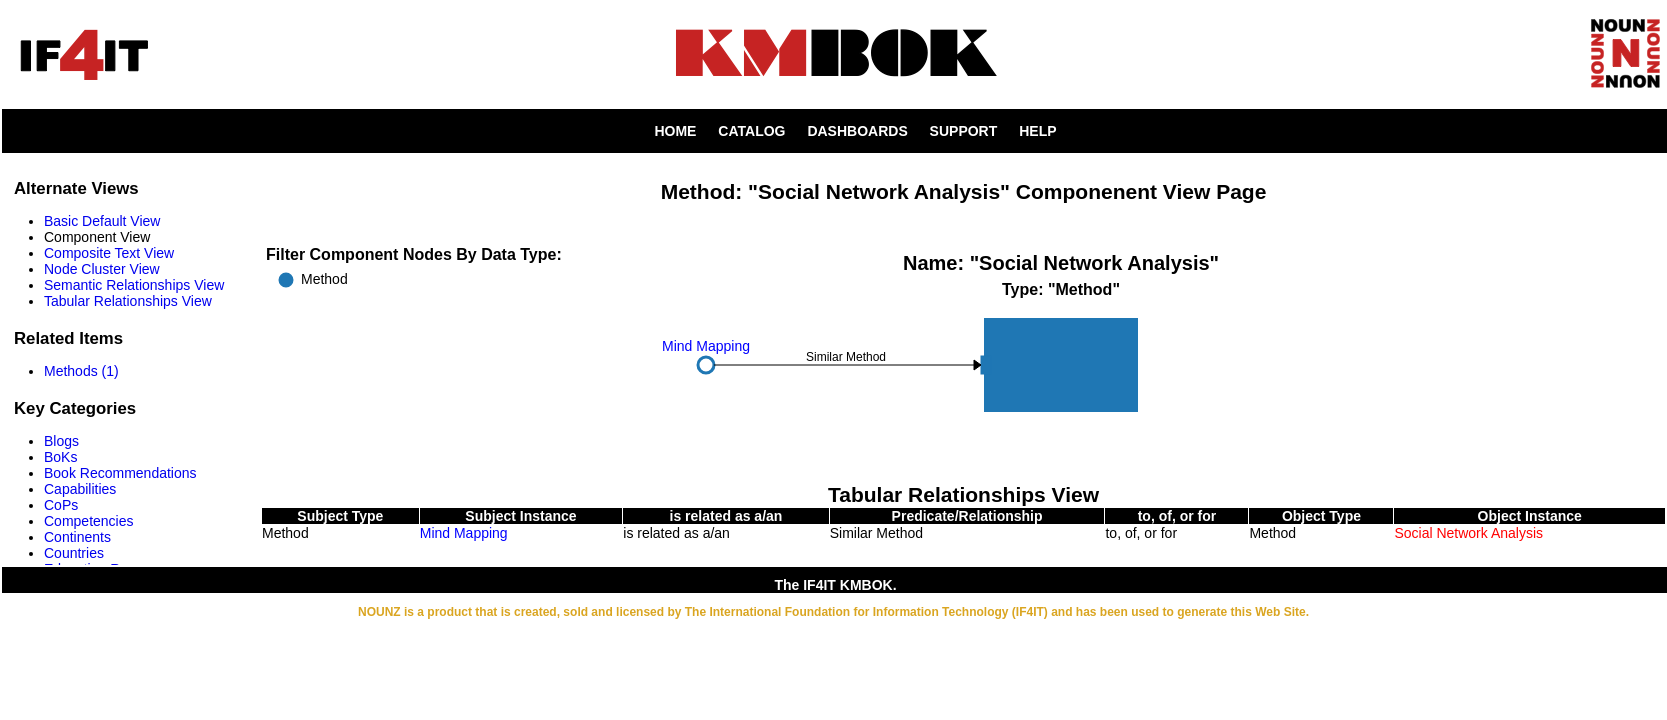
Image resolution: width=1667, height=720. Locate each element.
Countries (74, 553)
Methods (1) (81, 371)
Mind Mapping (464, 533)
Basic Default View (102, 221)
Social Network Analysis (1468, 533)
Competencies (89, 521)
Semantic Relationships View (134, 285)
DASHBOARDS (857, 131)
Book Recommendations (120, 473)
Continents (77, 537)
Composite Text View (109, 253)
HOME (675, 131)
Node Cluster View (102, 269)
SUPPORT (964, 131)
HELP (1037, 131)
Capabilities (80, 489)
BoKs (60, 457)
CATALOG (751, 131)
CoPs (61, 505)
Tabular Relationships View (128, 301)
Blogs (61, 441)
